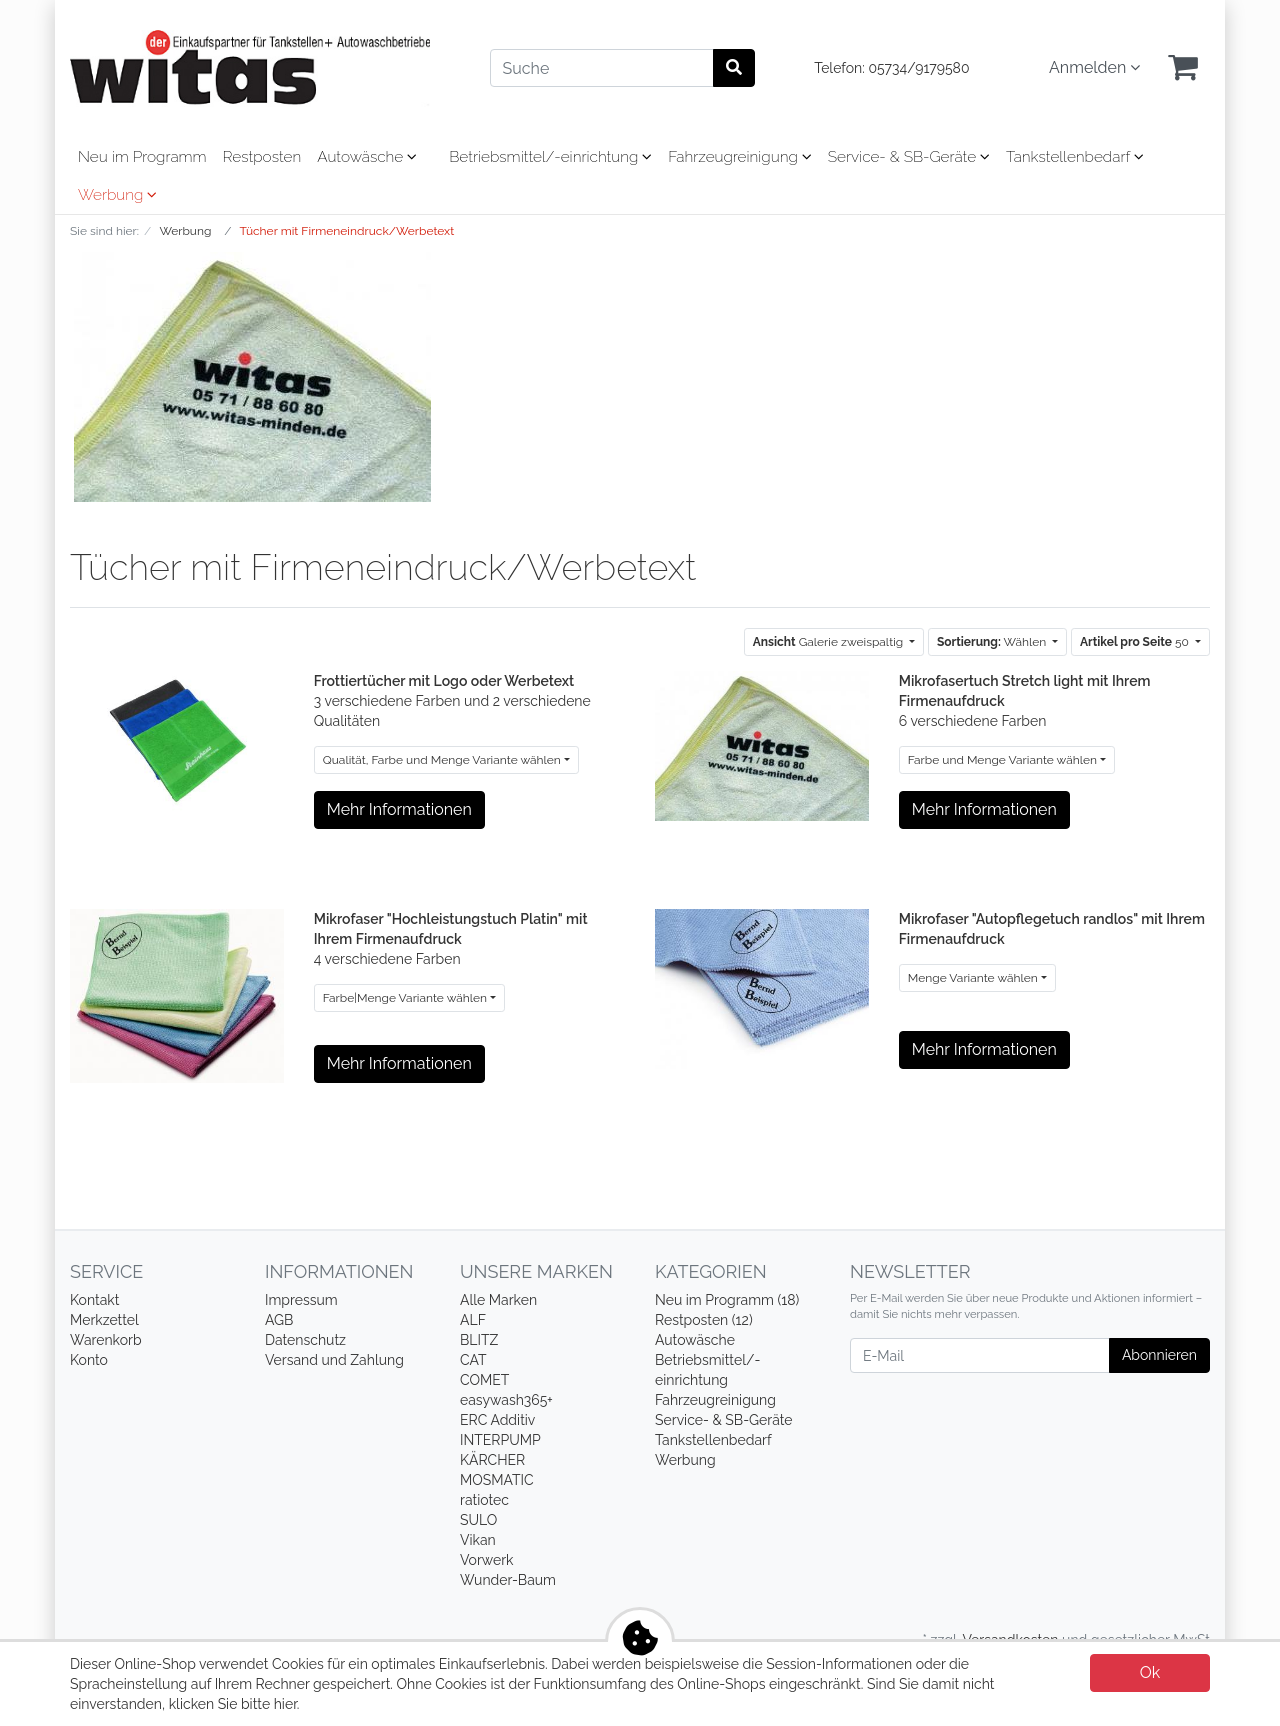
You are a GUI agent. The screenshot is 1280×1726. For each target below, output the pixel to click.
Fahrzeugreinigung (739, 157)
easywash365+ (506, 1400)
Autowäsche (367, 157)
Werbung (117, 195)
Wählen (993, 642)
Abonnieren (1159, 1355)
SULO (478, 1520)
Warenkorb (106, 1340)
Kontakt (94, 1300)
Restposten (262, 157)
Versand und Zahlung (334, 1360)
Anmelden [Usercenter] (1094, 67)
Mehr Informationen (399, 809)
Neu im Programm (142, 157)
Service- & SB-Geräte (909, 157)
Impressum (301, 1300)
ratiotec (484, 1500)
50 (1136, 642)
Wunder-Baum (508, 1580)
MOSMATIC (497, 1480)
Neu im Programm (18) (727, 1300)
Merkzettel (104, 1320)
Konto (89, 1360)
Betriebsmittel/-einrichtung (550, 157)
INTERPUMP (500, 1440)
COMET (484, 1380)
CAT (473, 1360)
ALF (473, 1320)
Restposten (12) (704, 1320)
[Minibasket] (1183, 68)
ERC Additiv (497, 1420)
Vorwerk (487, 1560)
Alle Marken (498, 1300)
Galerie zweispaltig (830, 642)
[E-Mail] (980, 1355)
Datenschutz (305, 1340)
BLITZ (479, 1340)
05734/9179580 (918, 68)
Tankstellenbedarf (1075, 157)
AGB (279, 1320)
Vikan (478, 1540)
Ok (1150, 1672)
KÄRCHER (492, 1460)
